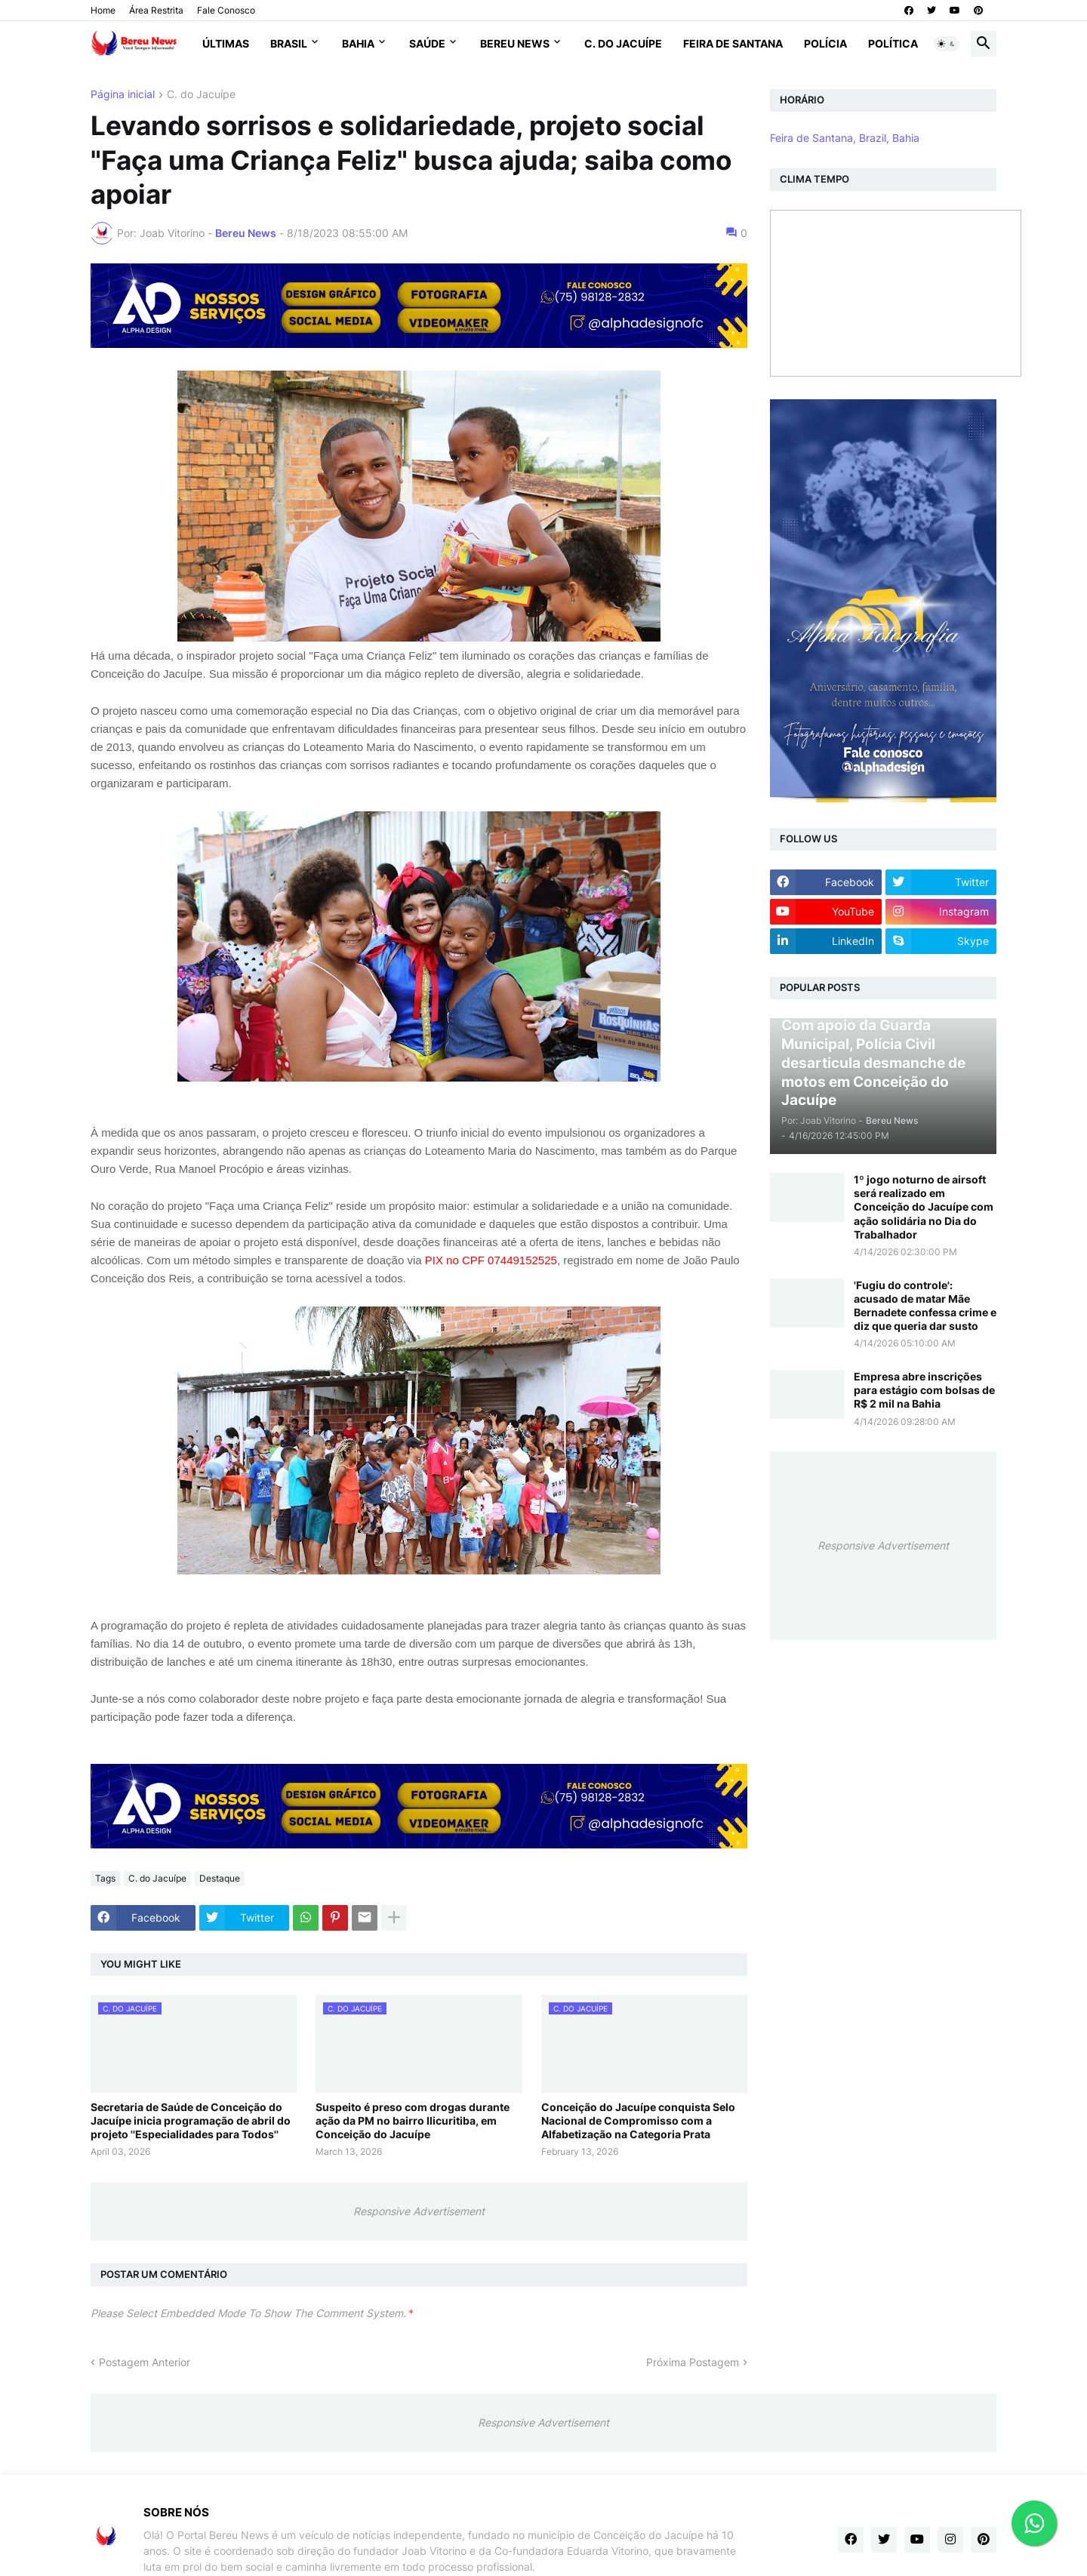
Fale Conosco (226, 10)
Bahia (358, 43)
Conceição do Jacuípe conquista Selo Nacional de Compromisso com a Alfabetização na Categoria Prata (638, 2121)
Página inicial (123, 94)
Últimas (225, 43)
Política (893, 43)
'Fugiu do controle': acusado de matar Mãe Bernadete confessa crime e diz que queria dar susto (925, 1306)
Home (103, 10)
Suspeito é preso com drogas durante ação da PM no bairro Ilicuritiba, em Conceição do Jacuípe (413, 2121)
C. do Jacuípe (623, 43)
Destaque (219, 1878)
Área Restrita (156, 10)
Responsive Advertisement (419, 2211)
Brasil (288, 43)
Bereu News (515, 43)
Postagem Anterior (144, 2362)
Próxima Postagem (692, 2362)
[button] (946, 43)
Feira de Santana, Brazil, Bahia (844, 137)
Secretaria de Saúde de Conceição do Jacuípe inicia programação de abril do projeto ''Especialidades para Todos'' (191, 2121)
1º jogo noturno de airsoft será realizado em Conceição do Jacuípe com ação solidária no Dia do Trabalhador (923, 1207)
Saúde (427, 43)
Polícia (825, 43)
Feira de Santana (733, 43)
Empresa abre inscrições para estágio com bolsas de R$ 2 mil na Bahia (924, 1390)
